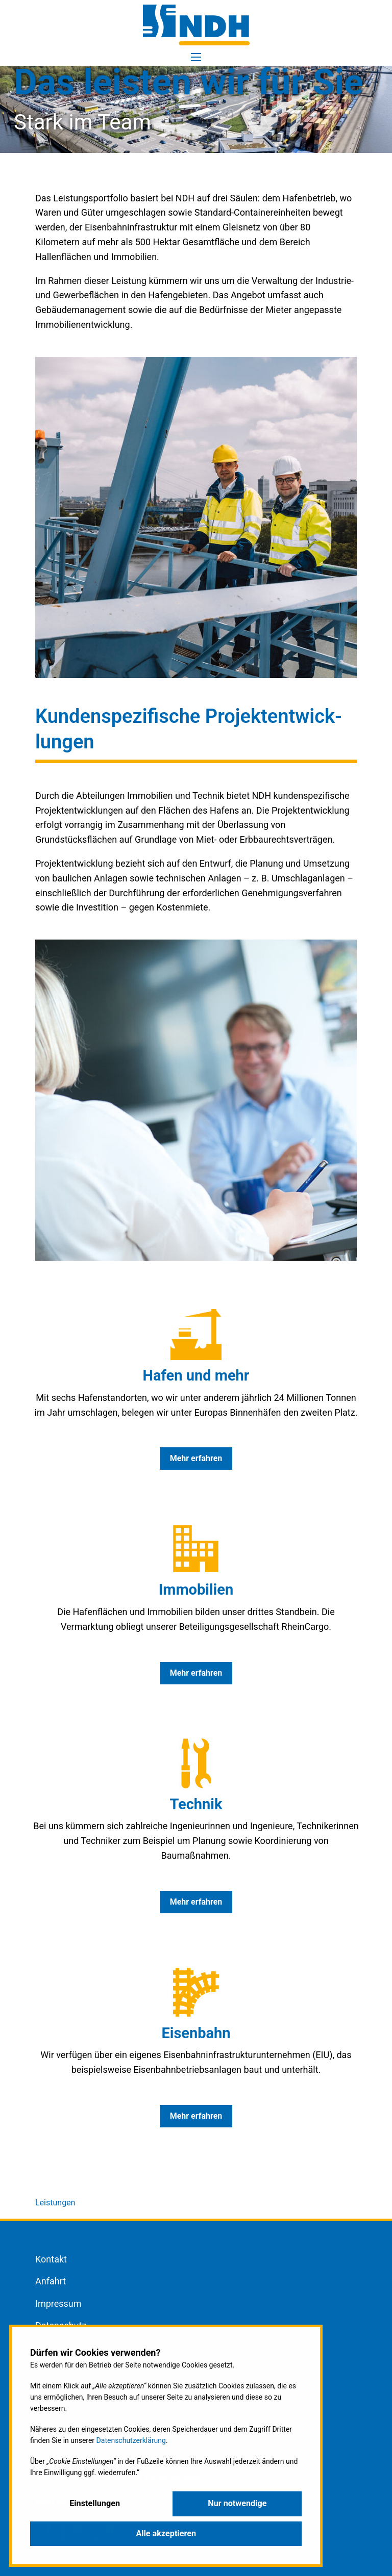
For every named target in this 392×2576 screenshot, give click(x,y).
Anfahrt (50, 2281)
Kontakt (51, 2259)
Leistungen (55, 2202)
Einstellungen (94, 2503)
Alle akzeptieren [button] (166, 2533)
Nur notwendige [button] (237, 2503)
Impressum (58, 2303)
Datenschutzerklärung (131, 2440)
